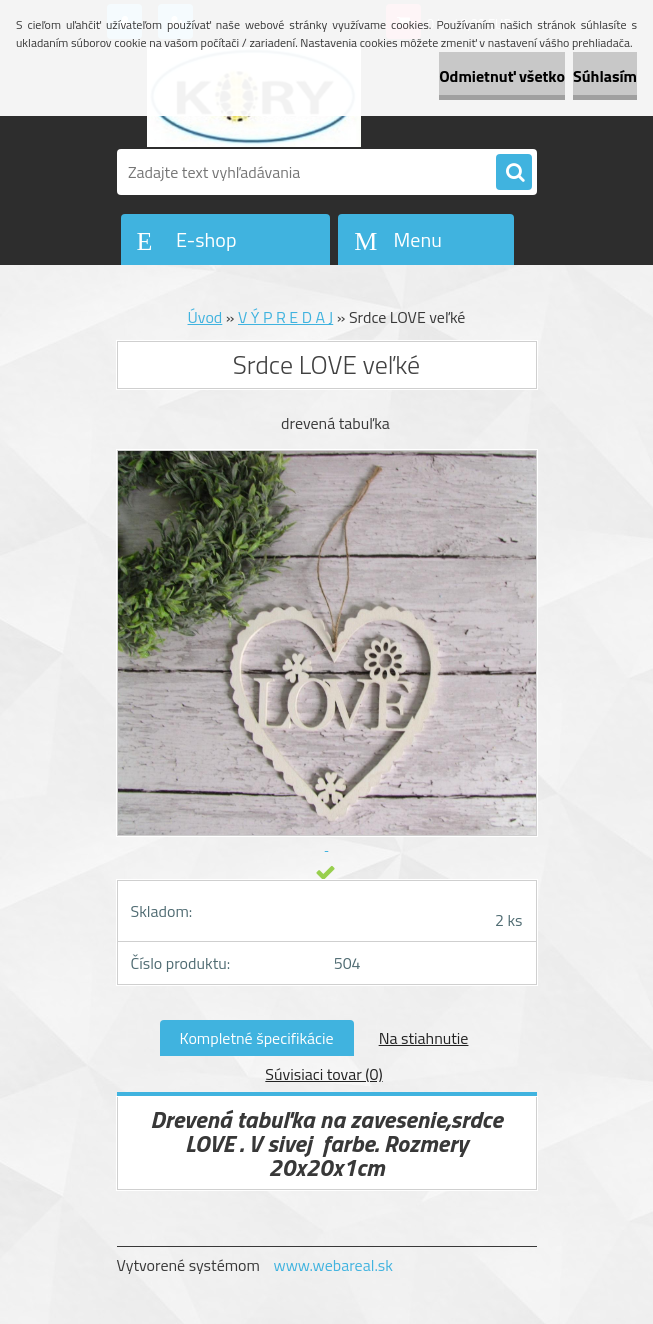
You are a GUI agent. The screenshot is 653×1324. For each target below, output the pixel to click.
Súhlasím (605, 76)
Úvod (205, 317)
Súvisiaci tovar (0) (323, 1074)
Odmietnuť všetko (502, 76)
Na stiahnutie (424, 1038)
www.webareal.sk (333, 1265)
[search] (514, 173)
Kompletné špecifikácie (257, 1038)
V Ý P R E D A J (285, 317)
